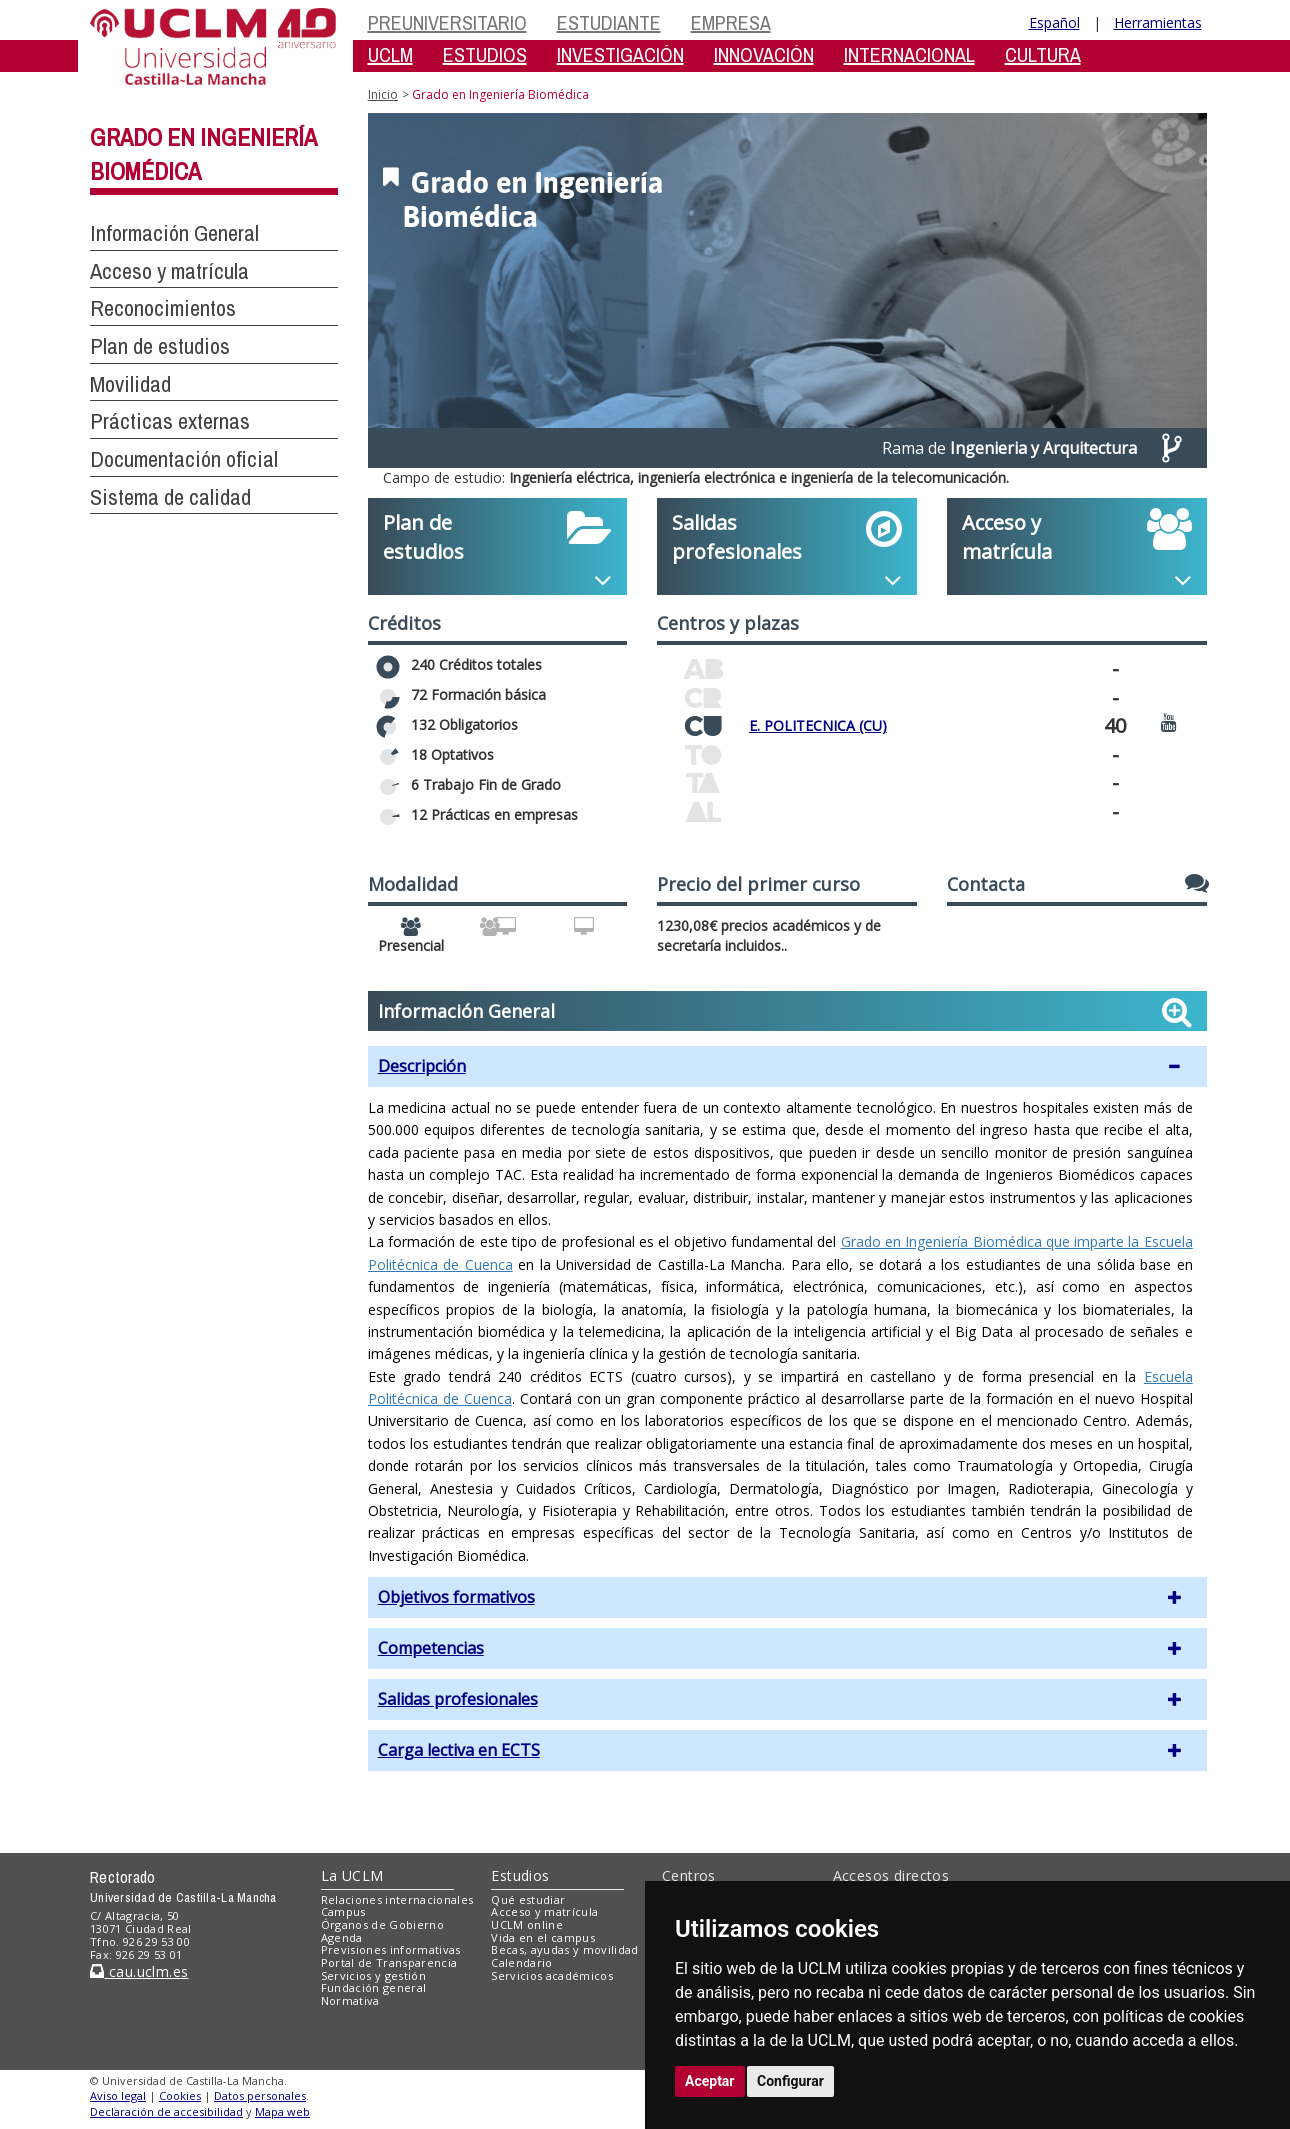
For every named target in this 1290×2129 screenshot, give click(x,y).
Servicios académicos (552, 1975)
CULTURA (1043, 54)
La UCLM (352, 1875)
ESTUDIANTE (609, 22)
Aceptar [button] (710, 2081)
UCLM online (527, 1924)
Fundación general (374, 1987)
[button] (787, 1066)
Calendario (521, 1962)
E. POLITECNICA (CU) (818, 725)
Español (1054, 22)
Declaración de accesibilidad (166, 2111)
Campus (343, 1911)
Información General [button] (174, 233)
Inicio (383, 94)
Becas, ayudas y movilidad (564, 1949)
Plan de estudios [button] (160, 346)
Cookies (180, 2095)
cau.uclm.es (139, 1971)
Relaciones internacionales (397, 1899)
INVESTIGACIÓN (620, 54)
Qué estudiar (528, 1899)
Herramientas (1158, 22)
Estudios (520, 1875)
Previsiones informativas (391, 1949)
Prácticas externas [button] (170, 421)
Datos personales (260, 2095)
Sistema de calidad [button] (170, 497)
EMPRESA (731, 22)
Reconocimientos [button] (163, 308)
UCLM (390, 54)
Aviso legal (118, 2095)
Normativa (350, 2000)
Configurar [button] (790, 2081)
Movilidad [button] (130, 384)
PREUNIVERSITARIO (447, 22)
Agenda (342, 1937)
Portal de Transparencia (389, 1962)
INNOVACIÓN (764, 54)
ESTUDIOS (485, 54)
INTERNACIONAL (909, 54)
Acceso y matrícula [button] (169, 271)
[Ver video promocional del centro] (1169, 721)
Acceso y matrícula (544, 1911)
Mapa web (282, 2111)
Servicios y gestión (373, 1975)
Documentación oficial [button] (184, 459)
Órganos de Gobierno (382, 1924)
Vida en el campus (543, 1937)
